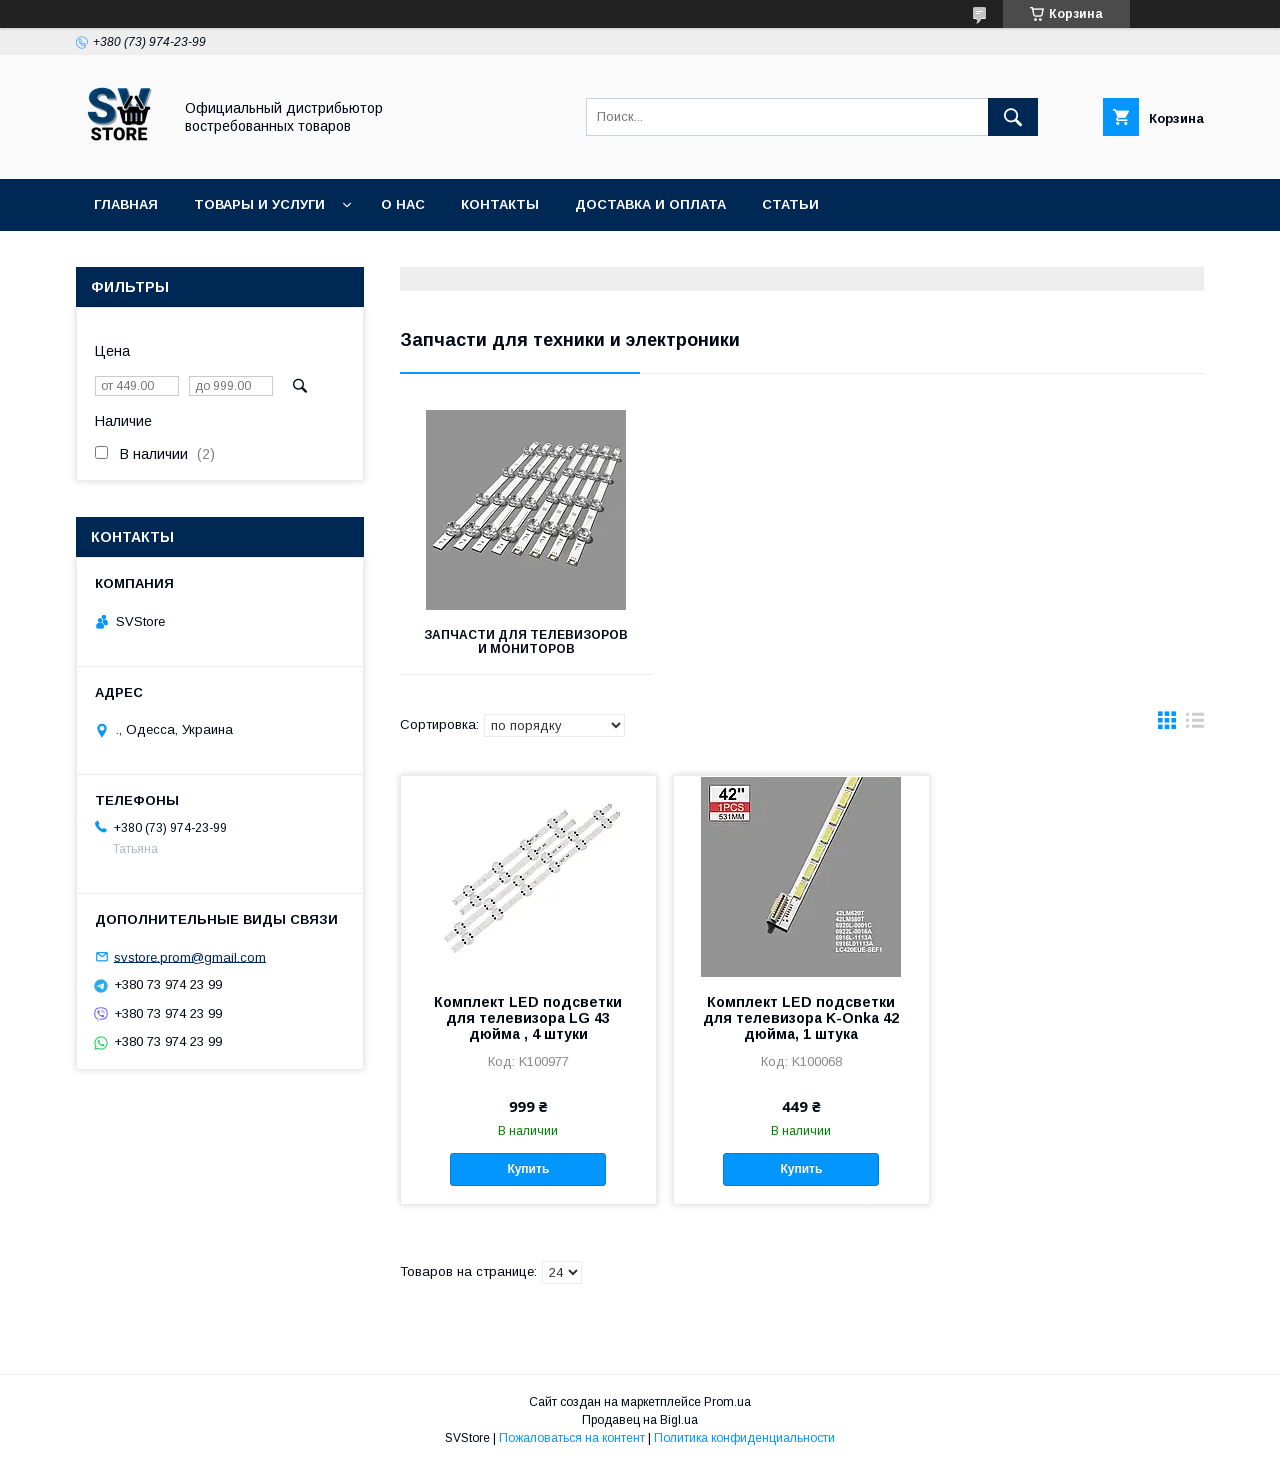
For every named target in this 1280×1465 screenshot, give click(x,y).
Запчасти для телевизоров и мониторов (526, 642)
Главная (126, 204)
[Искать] (1013, 117)
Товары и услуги (259, 204)
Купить (528, 1169)
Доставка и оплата (650, 204)
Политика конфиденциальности (744, 1438)
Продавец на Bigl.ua (640, 1420)
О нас (403, 204)
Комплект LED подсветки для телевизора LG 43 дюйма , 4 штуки (528, 1018)
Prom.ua (727, 1402)
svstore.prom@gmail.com (190, 956)
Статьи (790, 204)
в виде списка (1195, 725)
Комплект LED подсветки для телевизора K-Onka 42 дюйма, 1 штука (801, 1018)
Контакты (500, 204)
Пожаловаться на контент (572, 1438)
